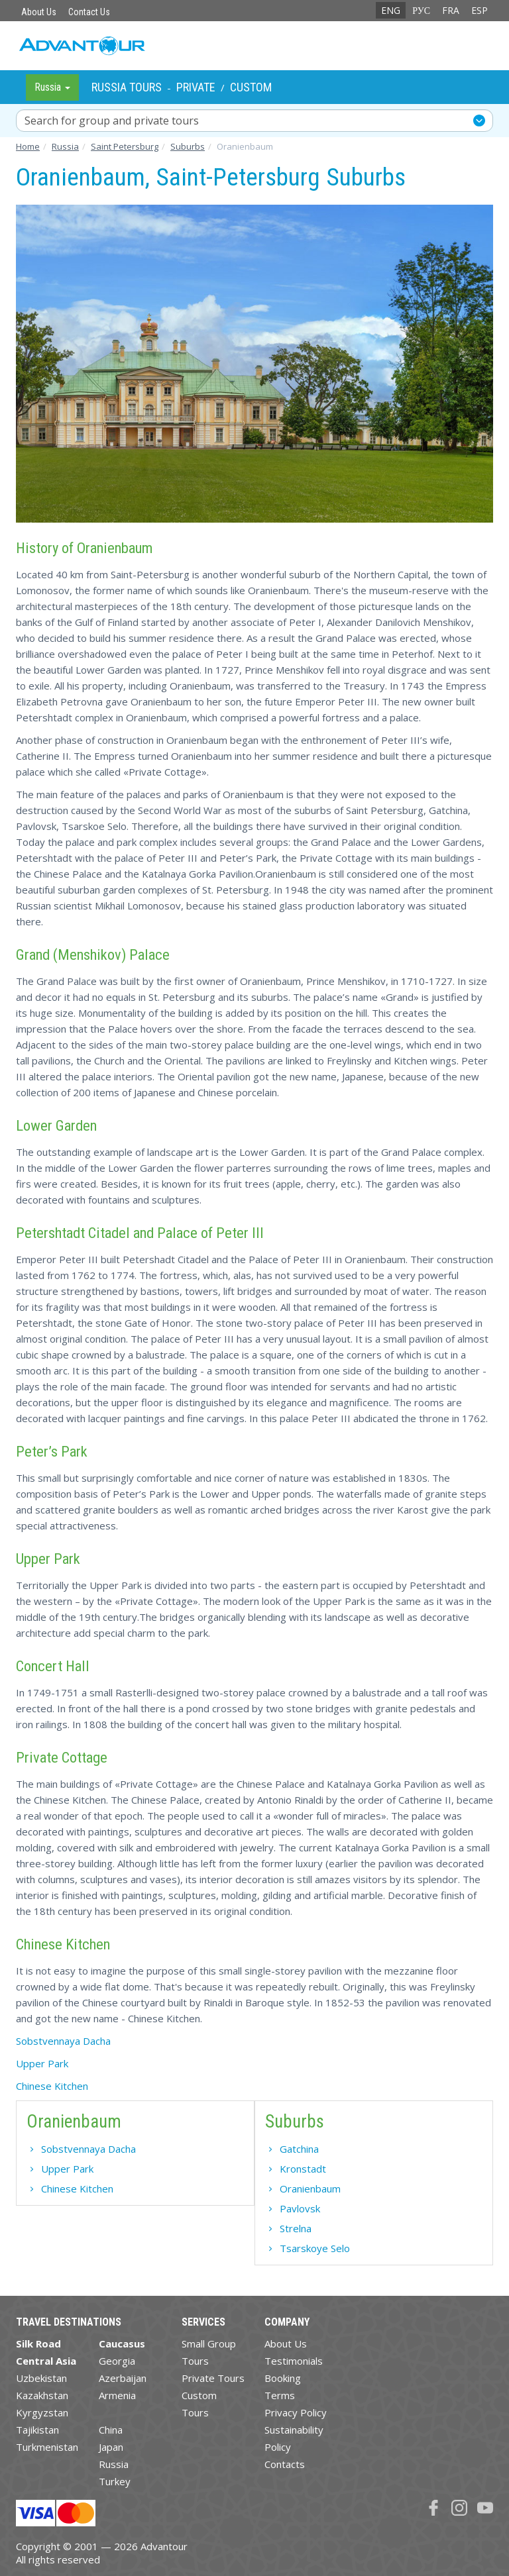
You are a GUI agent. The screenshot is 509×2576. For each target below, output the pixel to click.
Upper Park (42, 2063)
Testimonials (293, 2360)
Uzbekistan (41, 2378)
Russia (114, 2464)
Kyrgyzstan (42, 2412)
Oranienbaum (310, 2188)
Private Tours (213, 2378)
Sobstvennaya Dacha (63, 2040)
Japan (111, 2446)
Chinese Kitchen (52, 2085)
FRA (450, 10)
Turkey (115, 2481)
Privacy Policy (295, 2412)
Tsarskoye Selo (315, 2248)
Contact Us (89, 12)
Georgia (117, 2360)
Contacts (284, 2464)
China (111, 2429)
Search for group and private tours (112, 120)
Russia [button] (52, 87)
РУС (421, 10)
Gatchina (299, 2148)
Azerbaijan (122, 2378)
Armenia (117, 2395)
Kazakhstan (42, 2395)
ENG (390, 10)
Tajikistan (37, 2429)
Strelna (295, 2228)
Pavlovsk (300, 2208)
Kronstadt (303, 2168)
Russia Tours (126, 87)
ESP (479, 10)
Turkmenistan (47, 2446)
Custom (251, 87)
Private (195, 87)
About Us (38, 12)
